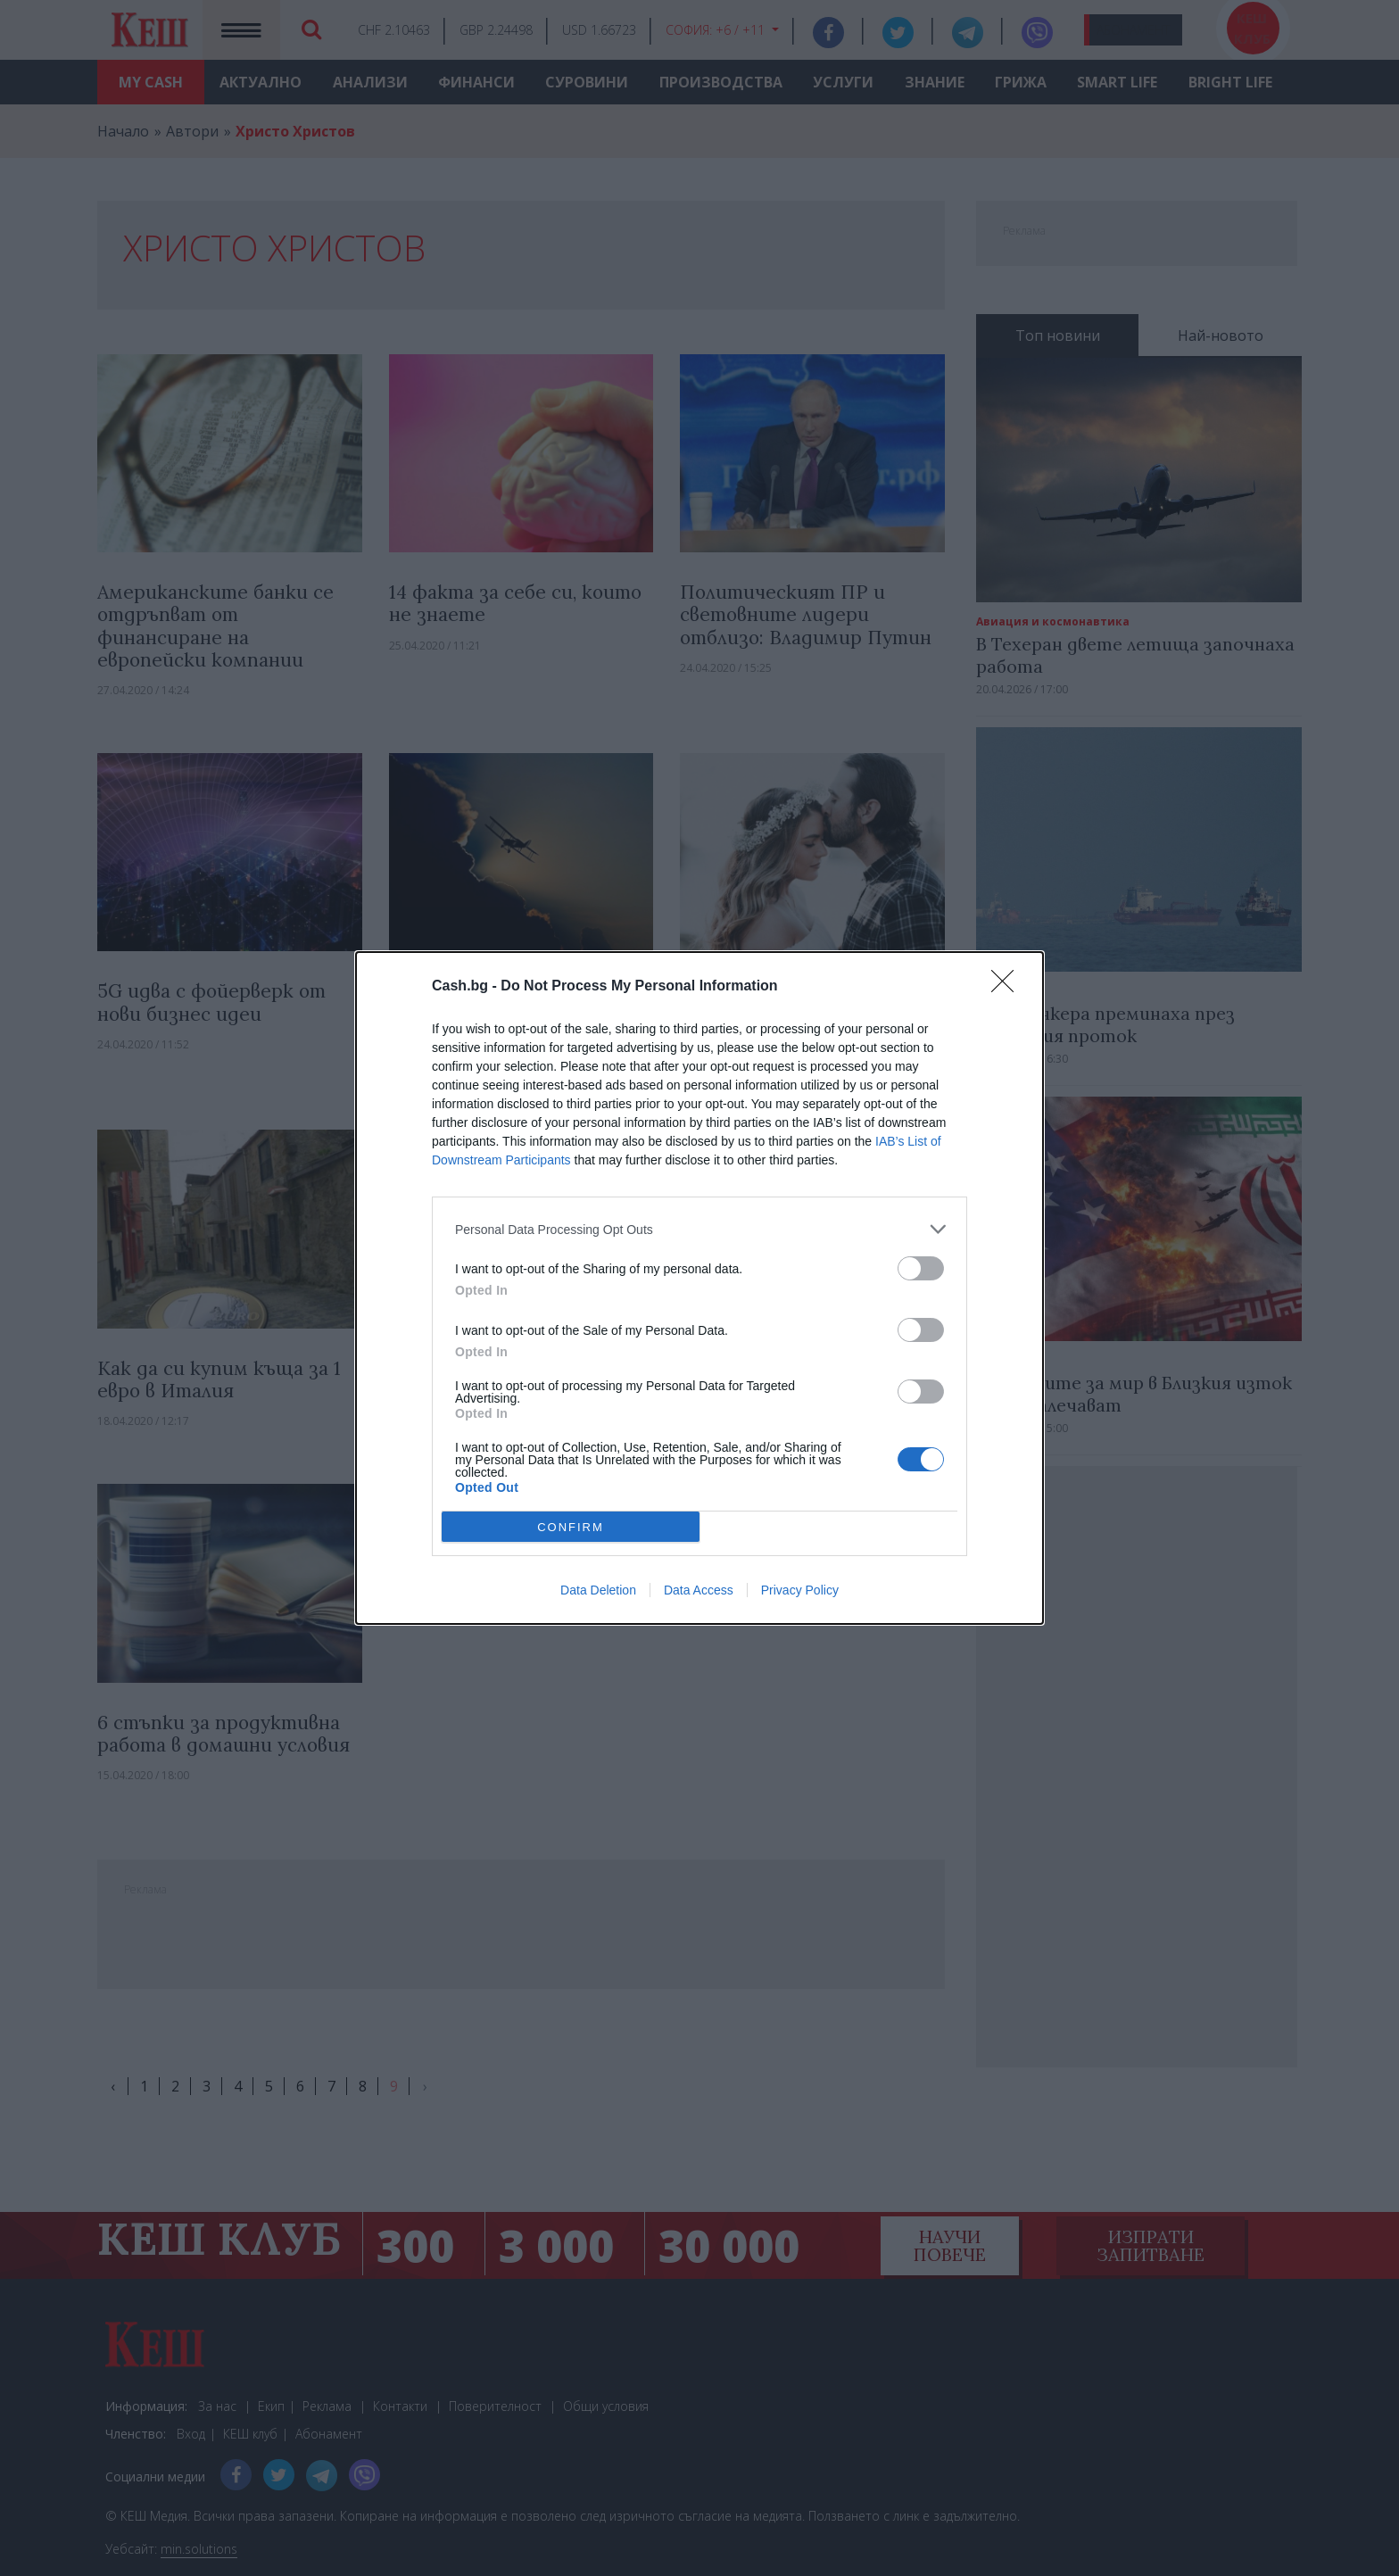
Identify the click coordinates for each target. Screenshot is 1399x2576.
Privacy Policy (800, 1590)
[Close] (1008, 987)
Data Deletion (598, 1590)
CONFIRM (570, 1527)
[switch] (921, 1268)
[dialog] (699, 1288)
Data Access (698, 1590)
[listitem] (699, 1229)
